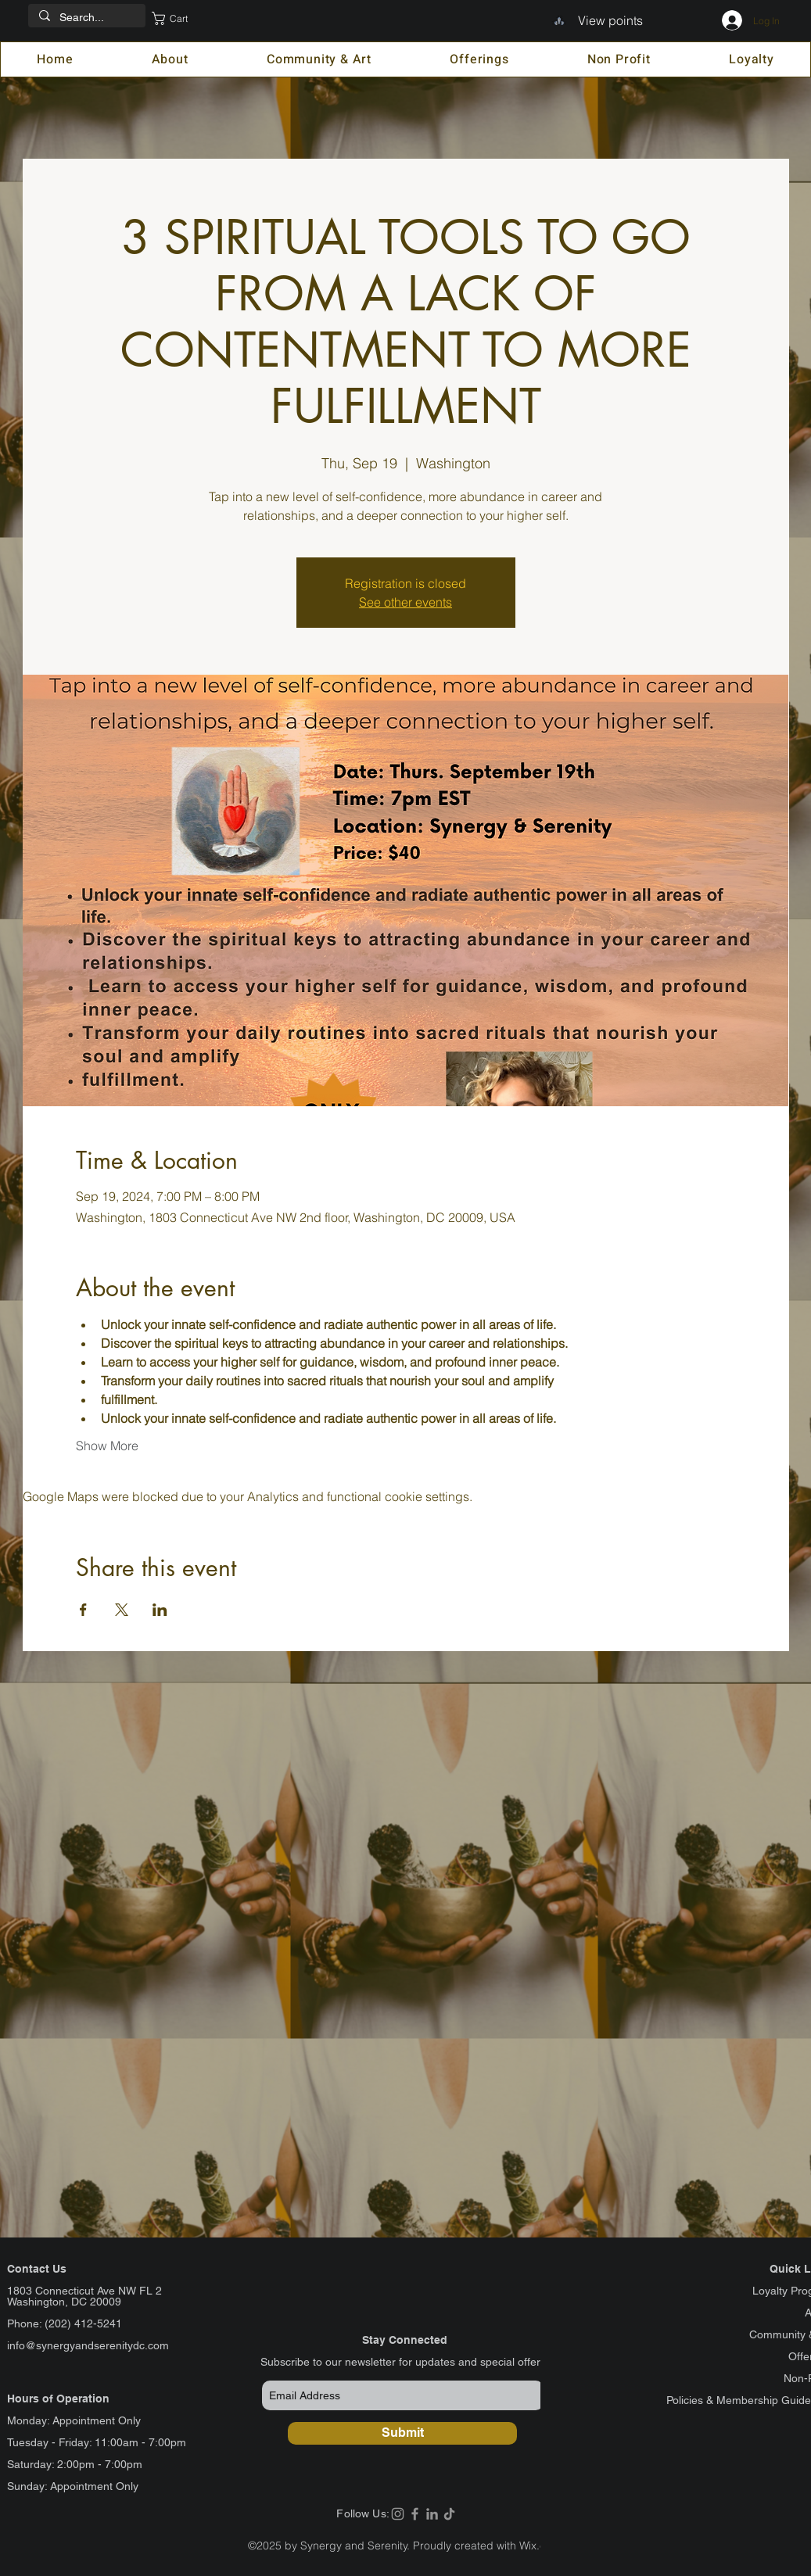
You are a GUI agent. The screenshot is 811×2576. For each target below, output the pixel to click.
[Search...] (86, 18)
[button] (181, 18)
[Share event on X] (121, 1609)
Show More (107, 1445)
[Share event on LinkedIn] (160, 1609)
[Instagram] (397, 2514)
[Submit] (402, 2433)
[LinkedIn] (432, 2514)
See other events (405, 602)
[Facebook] (415, 2514)
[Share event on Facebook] (83, 1609)
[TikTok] (449, 2514)
